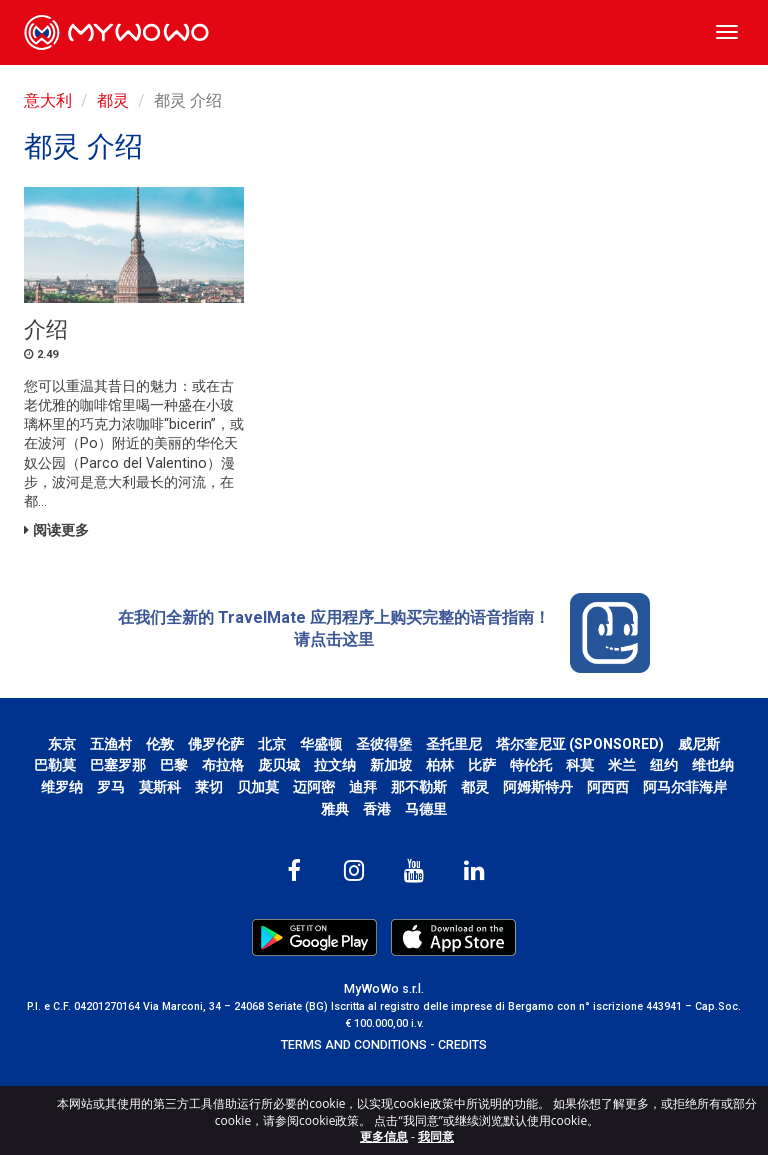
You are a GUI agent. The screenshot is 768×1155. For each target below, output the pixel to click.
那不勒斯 (419, 787)
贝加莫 (258, 787)
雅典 (335, 809)
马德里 (426, 809)
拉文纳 (335, 765)
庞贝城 (279, 765)
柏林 (440, 765)
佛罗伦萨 (216, 744)
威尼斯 (699, 744)
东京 (62, 744)
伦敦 (160, 744)
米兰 (622, 765)
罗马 (111, 787)
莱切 (209, 787)
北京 (272, 744)
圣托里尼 (454, 744)
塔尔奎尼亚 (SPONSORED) (580, 744)
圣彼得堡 (384, 744)
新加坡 (391, 765)
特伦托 (531, 765)
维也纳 (713, 765)
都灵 (113, 100)
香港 (377, 809)
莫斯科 (160, 787)
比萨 (482, 765)
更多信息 (384, 1136)
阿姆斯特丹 (538, 787)
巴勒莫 (55, 765)
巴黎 (174, 765)
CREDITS (462, 1044)
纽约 (664, 765)
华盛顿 (321, 744)
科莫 (580, 765)
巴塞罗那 (118, 765)
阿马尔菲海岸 (685, 787)
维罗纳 (62, 787)
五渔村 (111, 744)
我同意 (436, 1136)
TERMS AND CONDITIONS (354, 1044)
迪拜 (363, 787)
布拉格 (223, 765)
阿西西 (608, 787)
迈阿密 (314, 787)
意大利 (48, 100)
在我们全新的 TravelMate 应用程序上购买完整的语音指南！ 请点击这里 (384, 633)
